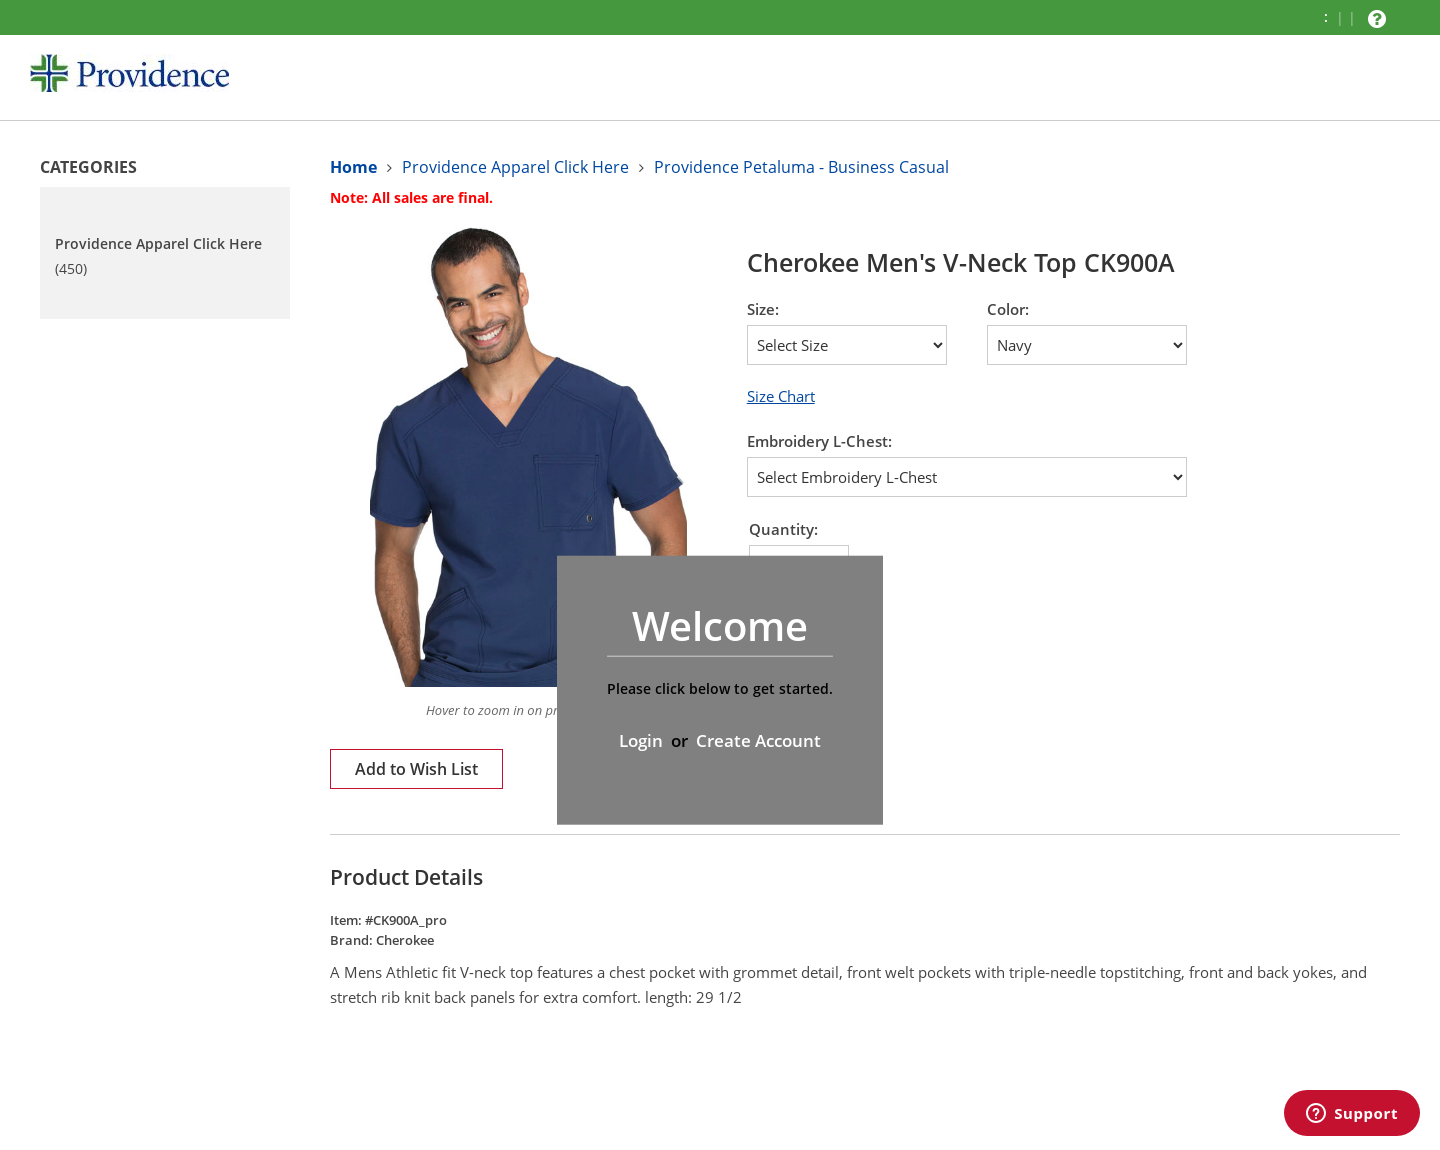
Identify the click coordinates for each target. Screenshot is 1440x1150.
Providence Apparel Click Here (515, 167)
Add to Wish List (416, 769)
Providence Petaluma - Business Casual (801, 167)
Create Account (758, 740)
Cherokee (405, 940)
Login (641, 740)
